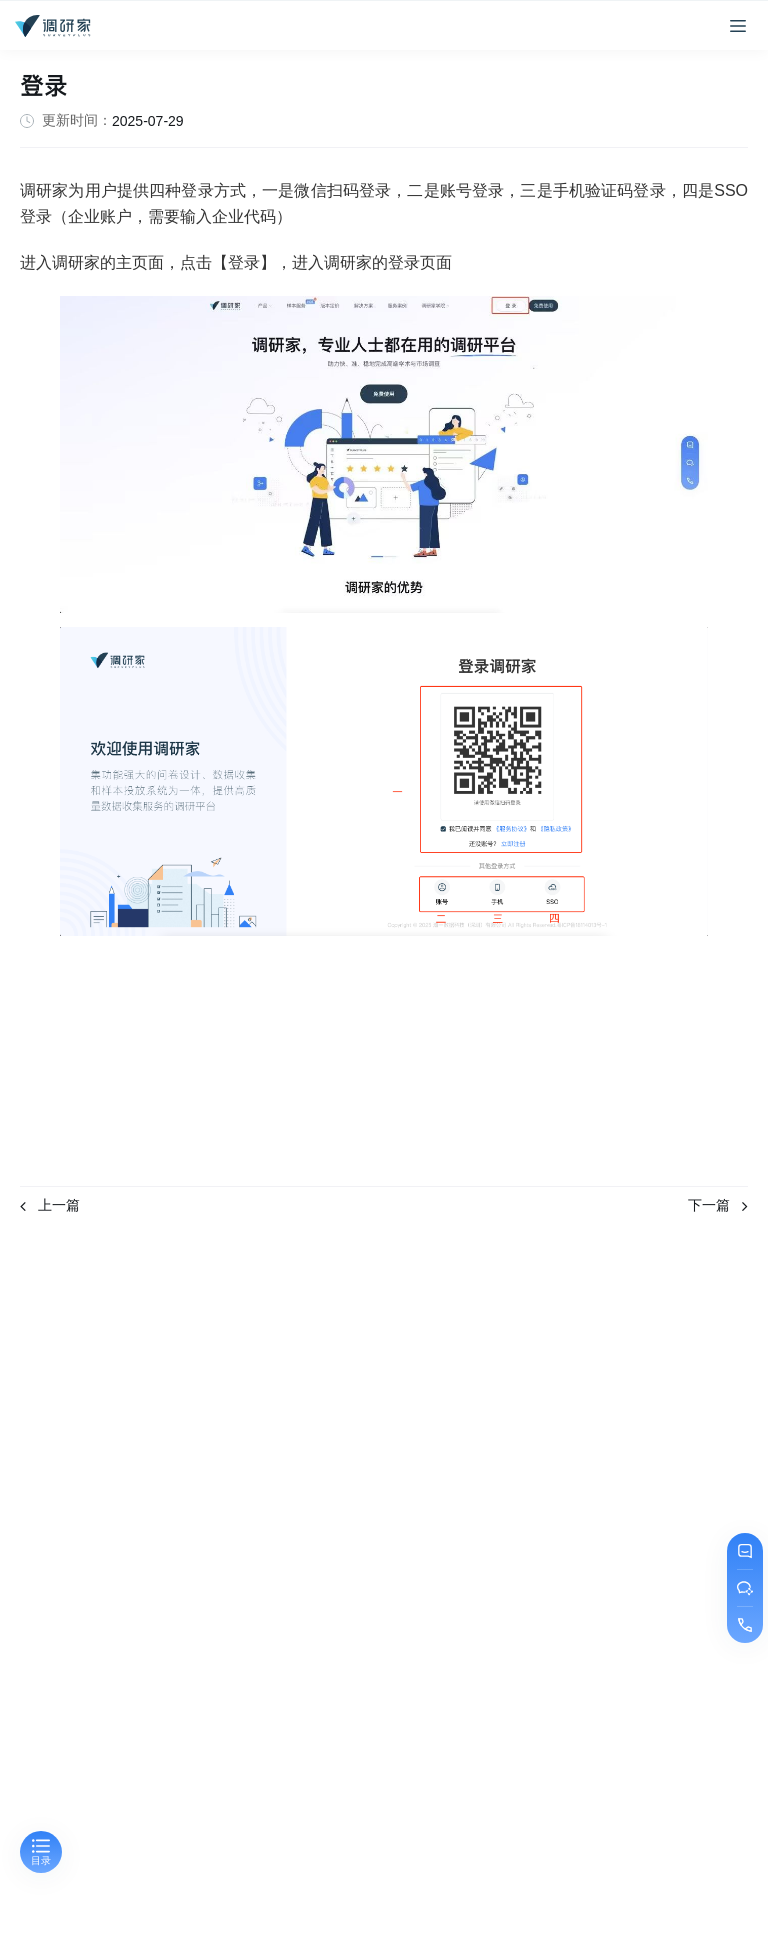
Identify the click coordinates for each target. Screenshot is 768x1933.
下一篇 (718, 1205)
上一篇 (50, 1205)
